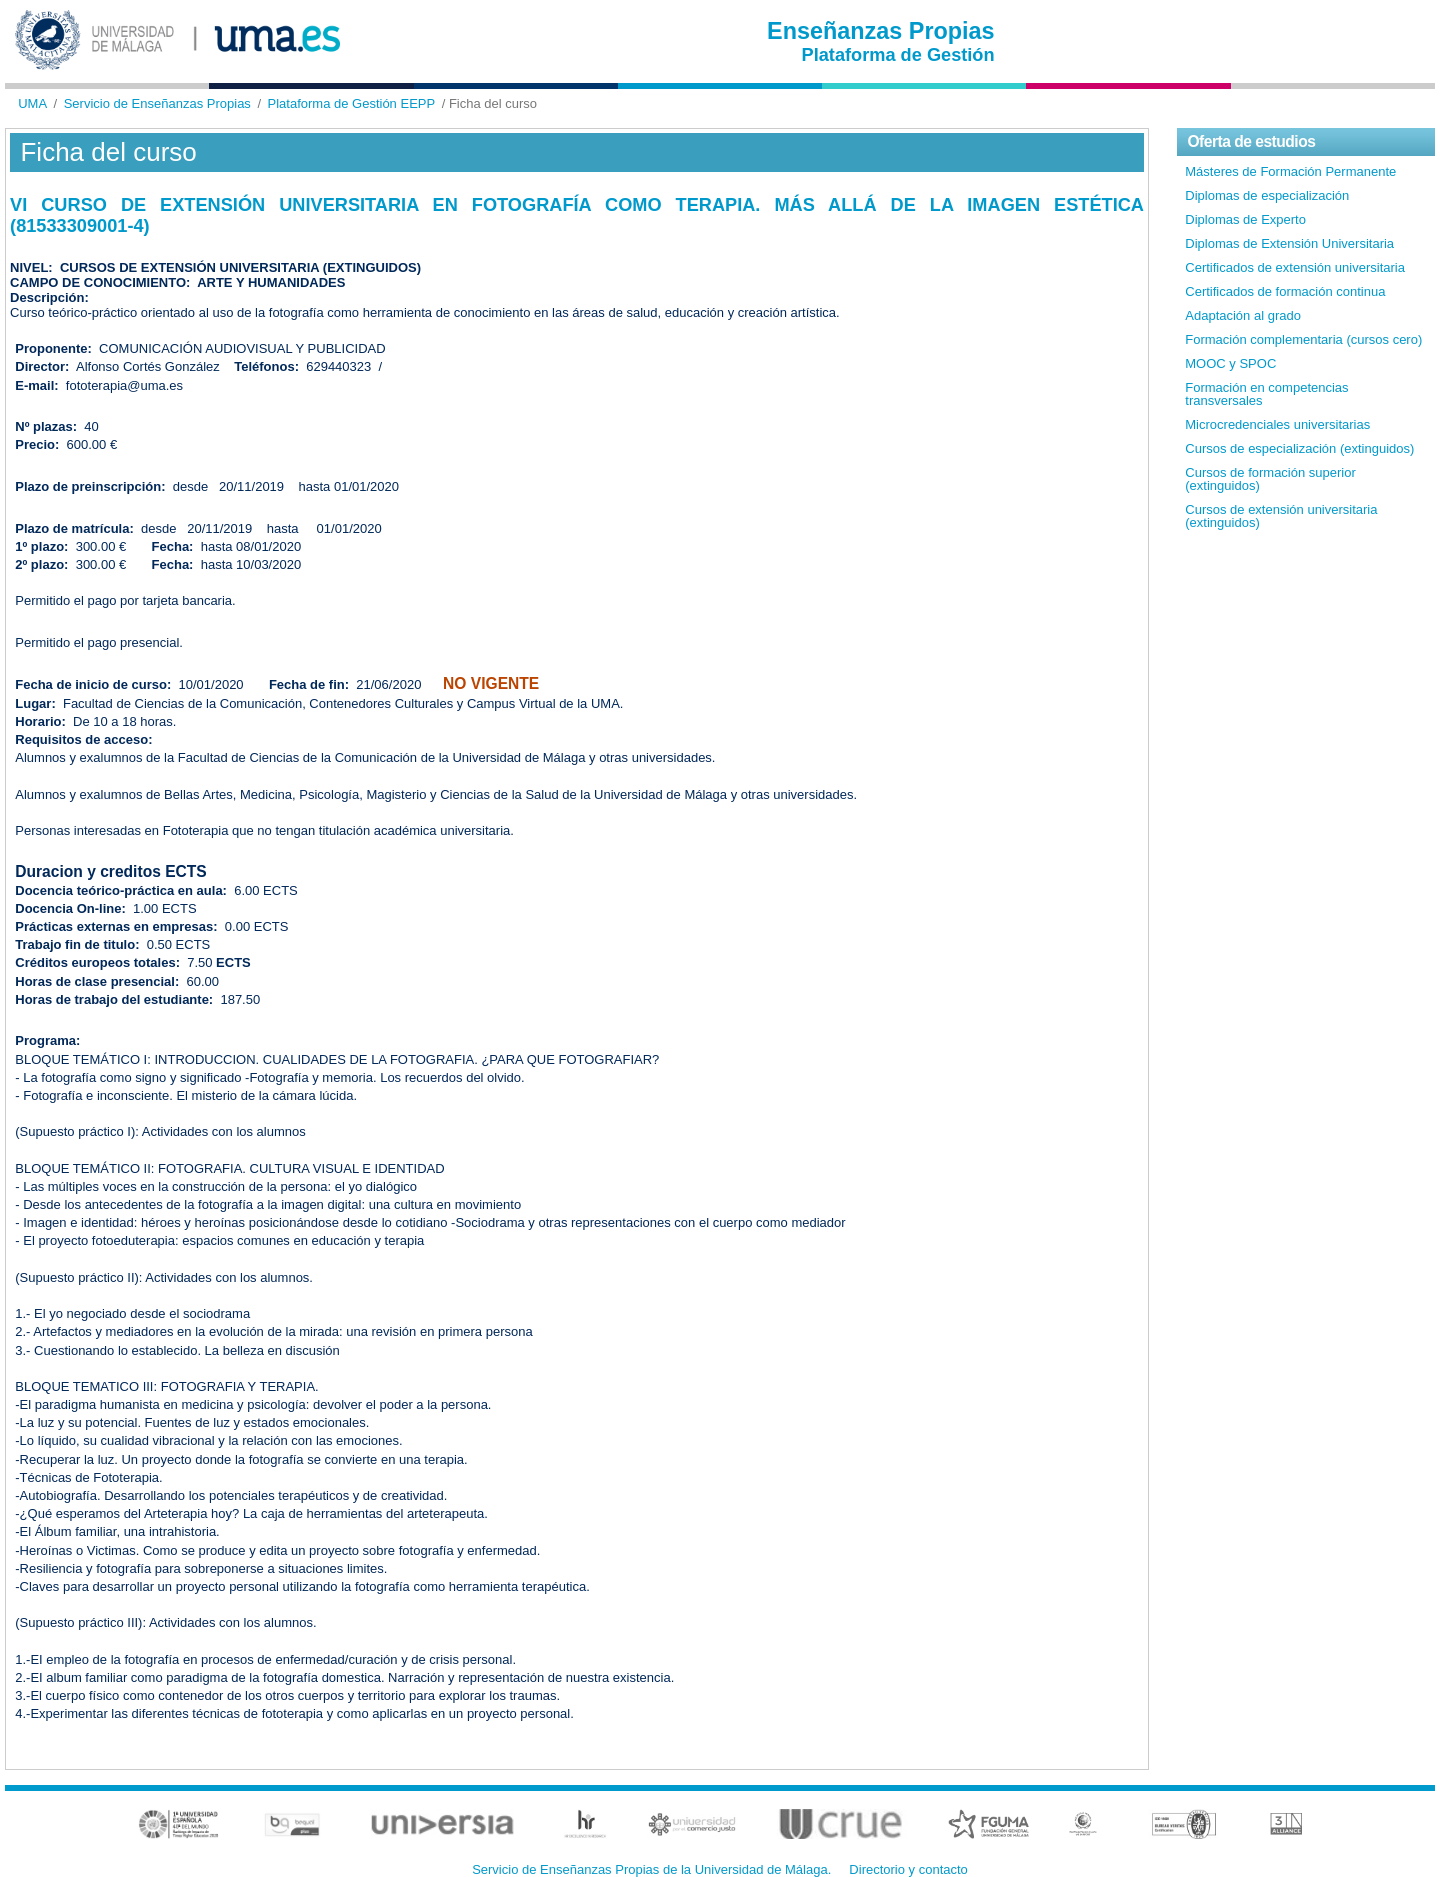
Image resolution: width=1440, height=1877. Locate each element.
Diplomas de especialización (1267, 195)
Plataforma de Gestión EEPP (352, 103)
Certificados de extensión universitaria (1295, 267)
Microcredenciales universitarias (1277, 424)
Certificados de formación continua (1285, 291)
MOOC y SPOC (1230, 363)
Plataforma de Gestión (898, 55)
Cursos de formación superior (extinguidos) (1270, 479)
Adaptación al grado (1243, 315)
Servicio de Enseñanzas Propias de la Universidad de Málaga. (651, 1869)
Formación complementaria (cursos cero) (1303, 339)
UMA (32, 103)
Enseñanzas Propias (881, 31)
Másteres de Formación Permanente (1290, 171)
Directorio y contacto (908, 1869)
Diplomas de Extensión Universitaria (1289, 243)
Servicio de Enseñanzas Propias (157, 103)
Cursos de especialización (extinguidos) (1299, 448)
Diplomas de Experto (1245, 219)
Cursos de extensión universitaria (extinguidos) (1281, 516)
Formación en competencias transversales (1266, 394)
